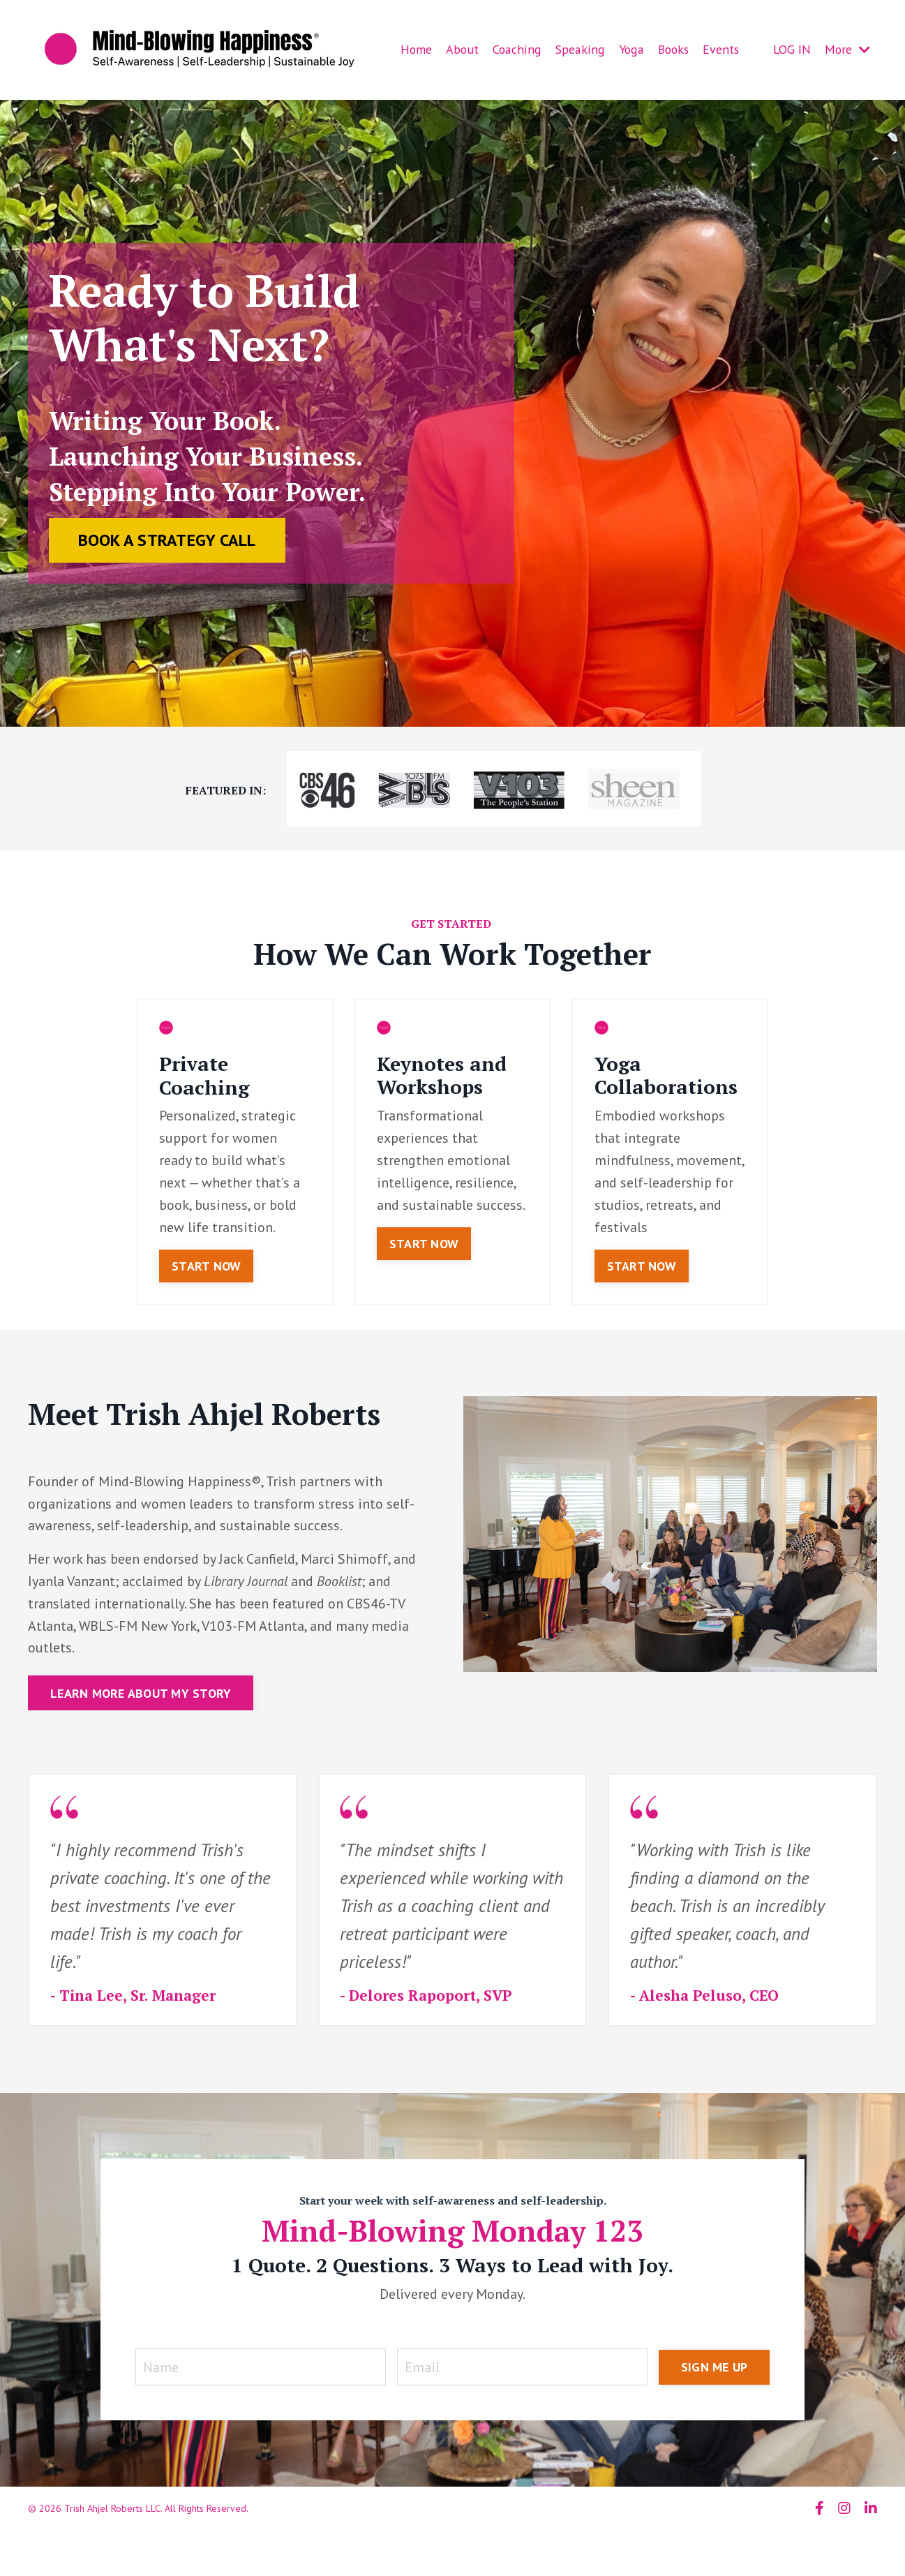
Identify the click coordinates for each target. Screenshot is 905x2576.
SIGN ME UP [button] (714, 2369)
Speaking (576, 49)
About (462, 49)
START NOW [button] (206, 1267)
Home (416, 49)
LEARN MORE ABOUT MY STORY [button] (140, 1694)
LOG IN (791, 49)
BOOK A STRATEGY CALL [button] (167, 541)
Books (670, 49)
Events (719, 49)
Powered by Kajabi (838, 2540)
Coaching (515, 49)
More (847, 49)
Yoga (627, 49)
